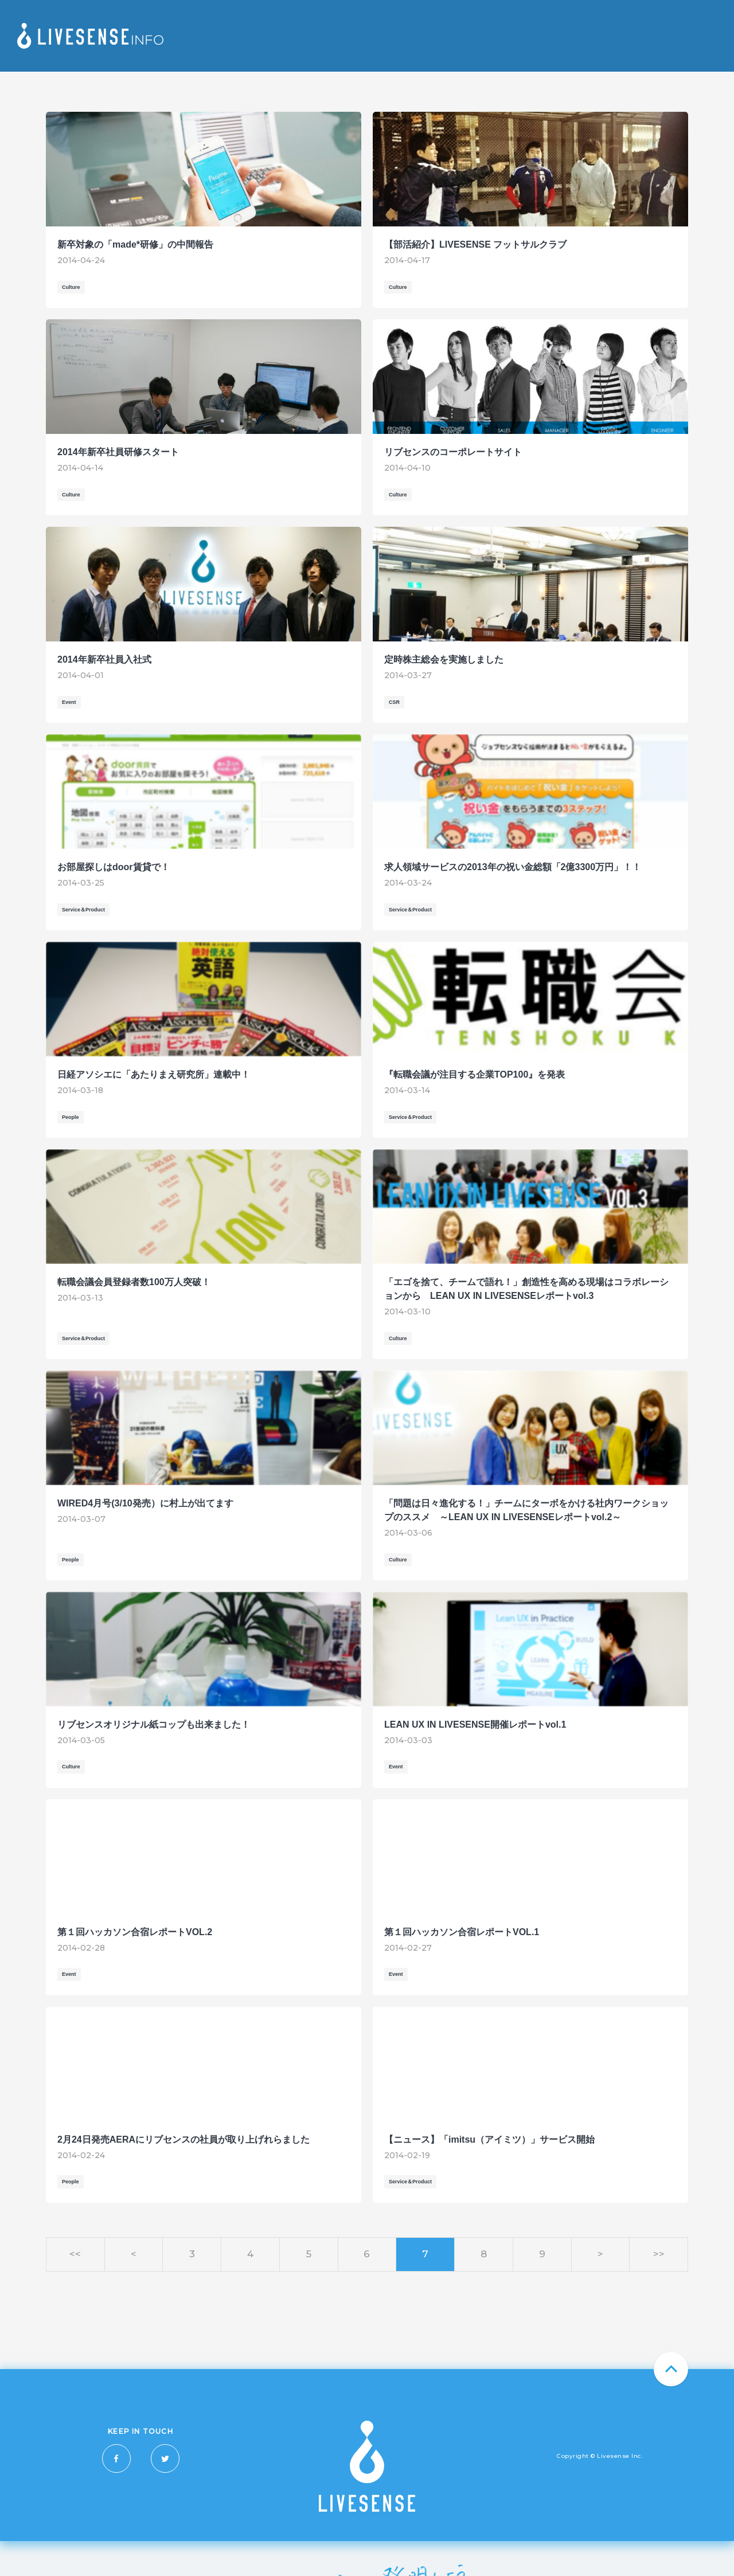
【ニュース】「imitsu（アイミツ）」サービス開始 (489, 2139)
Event (69, 702)
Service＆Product (83, 910)
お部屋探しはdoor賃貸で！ (113, 867)
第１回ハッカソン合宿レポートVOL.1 (461, 1932)
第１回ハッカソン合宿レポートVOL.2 (134, 1932)
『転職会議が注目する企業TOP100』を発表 (474, 1074)
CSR (394, 702)
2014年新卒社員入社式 (104, 659)
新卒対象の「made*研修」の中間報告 (135, 244)
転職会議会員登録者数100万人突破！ (133, 1282)
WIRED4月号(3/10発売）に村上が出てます (145, 1503)
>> (659, 2254)
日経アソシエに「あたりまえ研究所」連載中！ (153, 1074)
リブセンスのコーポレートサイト (453, 452)
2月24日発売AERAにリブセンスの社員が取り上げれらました (183, 2139)
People (70, 1117)
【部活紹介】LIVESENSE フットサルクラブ (475, 244)
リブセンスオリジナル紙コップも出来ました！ (153, 1724)
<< (75, 2254)
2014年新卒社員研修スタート (118, 452)
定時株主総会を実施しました (443, 659)
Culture (71, 287)
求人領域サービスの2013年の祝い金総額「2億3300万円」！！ (512, 867)
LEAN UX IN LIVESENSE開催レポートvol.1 (475, 1724)
